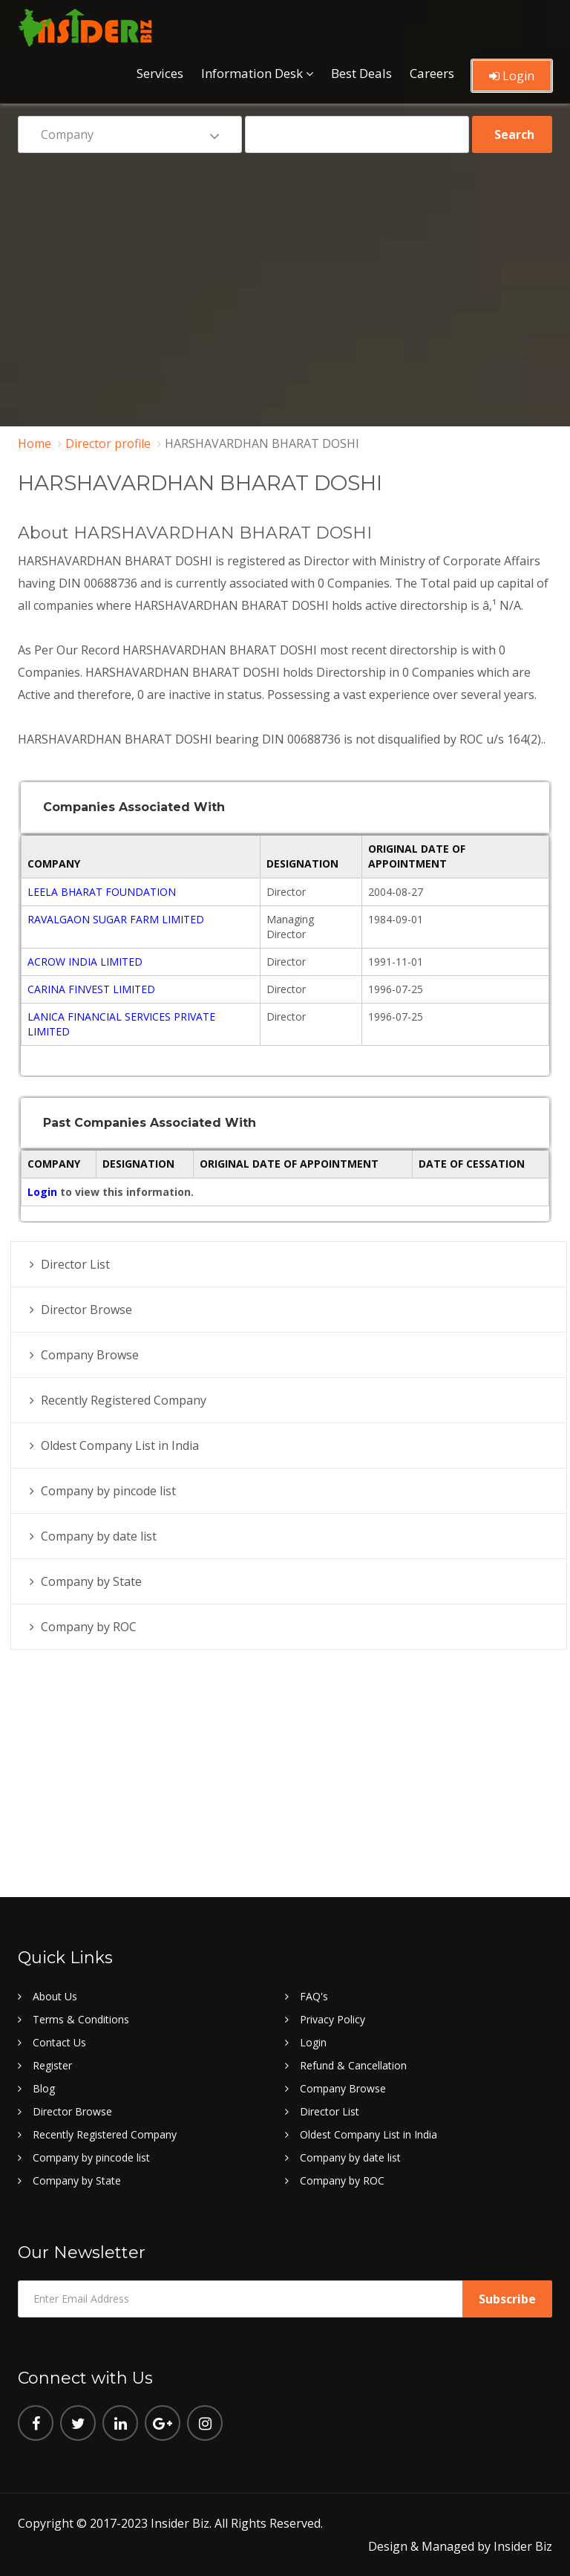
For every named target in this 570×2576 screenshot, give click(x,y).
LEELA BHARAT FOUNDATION (101, 892)
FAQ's (314, 1996)
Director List (75, 1264)
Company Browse (90, 1355)
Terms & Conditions (81, 2019)
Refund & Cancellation (353, 2065)
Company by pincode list (108, 1491)
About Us (55, 1996)
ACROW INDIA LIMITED (84, 961)
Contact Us (59, 2042)
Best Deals (361, 72)
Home (34, 443)
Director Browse (86, 1309)
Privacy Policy (332, 2019)
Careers (432, 72)
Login (511, 75)
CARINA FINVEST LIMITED (91, 989)
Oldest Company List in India (120, 1445)
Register (52, 2065)
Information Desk (252, 72)
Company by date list (99, 1536)
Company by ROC (89, 1627)
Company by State (91, 1581)
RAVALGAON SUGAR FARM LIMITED (115, 919)
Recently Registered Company (123, 1400)
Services (160, 72)
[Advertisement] (285, 279)
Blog (44, 2088)
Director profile (108, 443)
